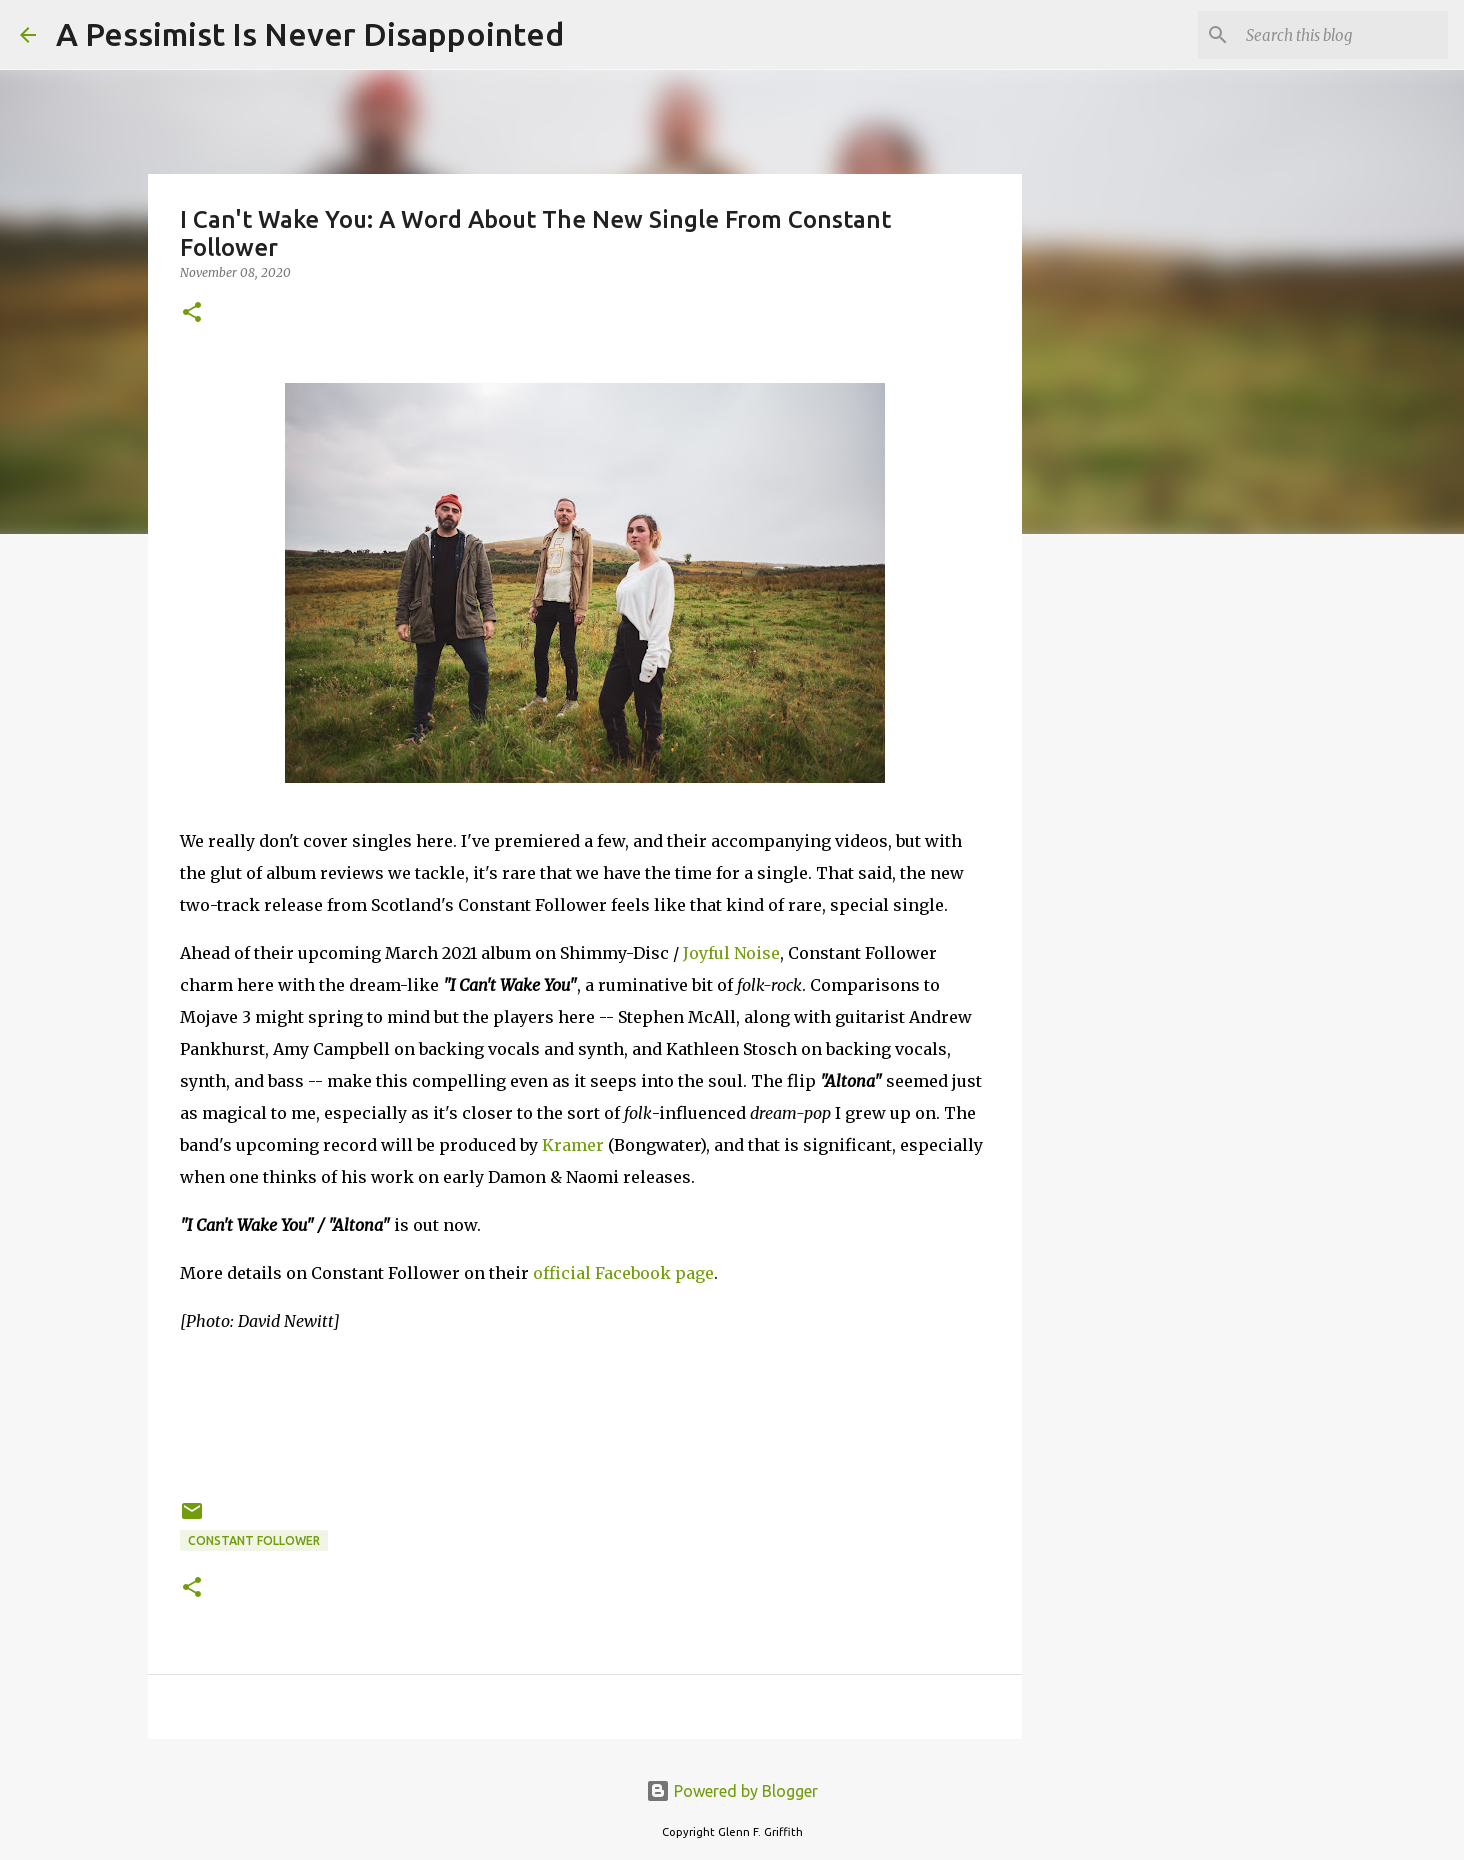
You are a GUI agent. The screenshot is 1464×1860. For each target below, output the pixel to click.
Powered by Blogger (732, 1791)
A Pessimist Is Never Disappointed (310, 34)
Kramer (573, 1145)
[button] (192, 313)
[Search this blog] (1343, 35)
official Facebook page (623, 1273)
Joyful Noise (731, 953)
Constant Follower (254, 1540)
